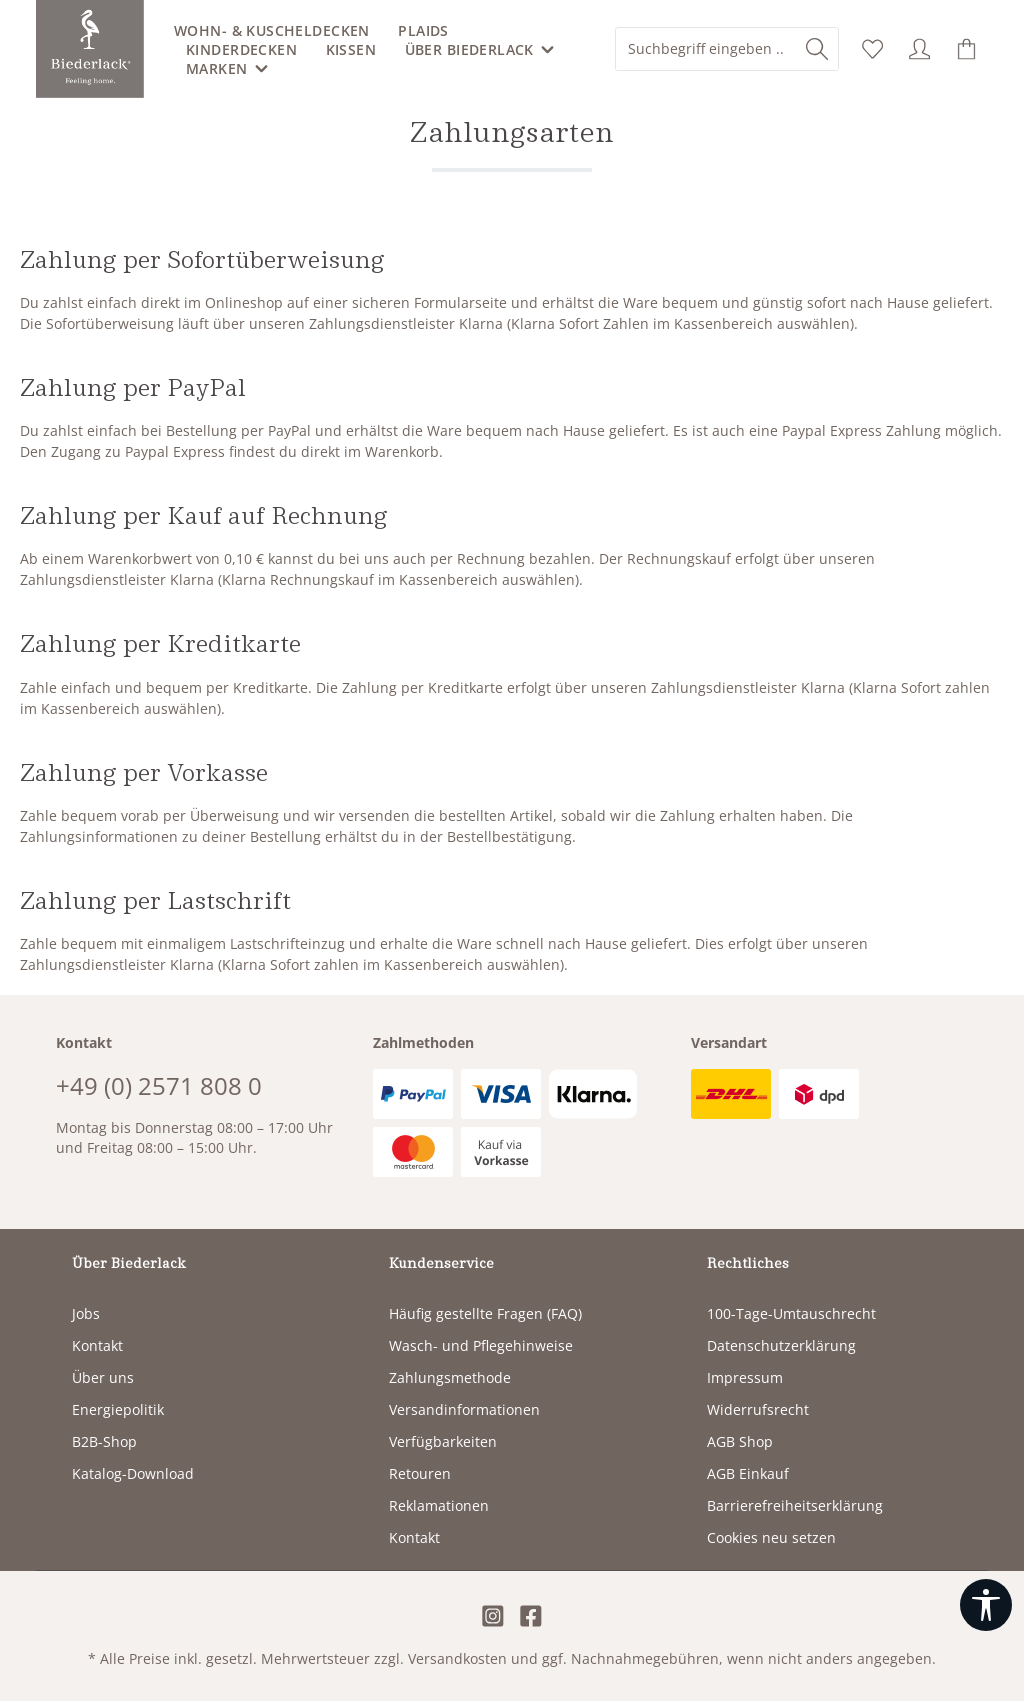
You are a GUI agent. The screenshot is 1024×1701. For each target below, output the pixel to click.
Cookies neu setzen (771, 1537)
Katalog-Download (133, 1473)
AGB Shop (740, 1441)
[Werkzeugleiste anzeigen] (986, 1605)
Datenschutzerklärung (781, 1345)
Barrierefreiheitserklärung (795, 1505)
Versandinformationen (464, 1409)
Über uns (103, 1377)
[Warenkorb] (966, 49)
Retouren (420, 1473)
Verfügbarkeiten (443, 1441)
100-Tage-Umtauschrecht (791, 1313)
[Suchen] (817, 49)
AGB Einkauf (748, 1473)
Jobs (86, 1313)
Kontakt (97, 1345)
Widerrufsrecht (758, 1409)
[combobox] (706, 49)
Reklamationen (439, 1505)
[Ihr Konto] (919, 49)
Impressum (745, 1377)
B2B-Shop (104, 1441)
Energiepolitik (118, 1409)
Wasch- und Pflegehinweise (481, 1345)
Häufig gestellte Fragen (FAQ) (485, 1313)
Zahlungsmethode (450, 1377)
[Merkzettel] (872, 49)
